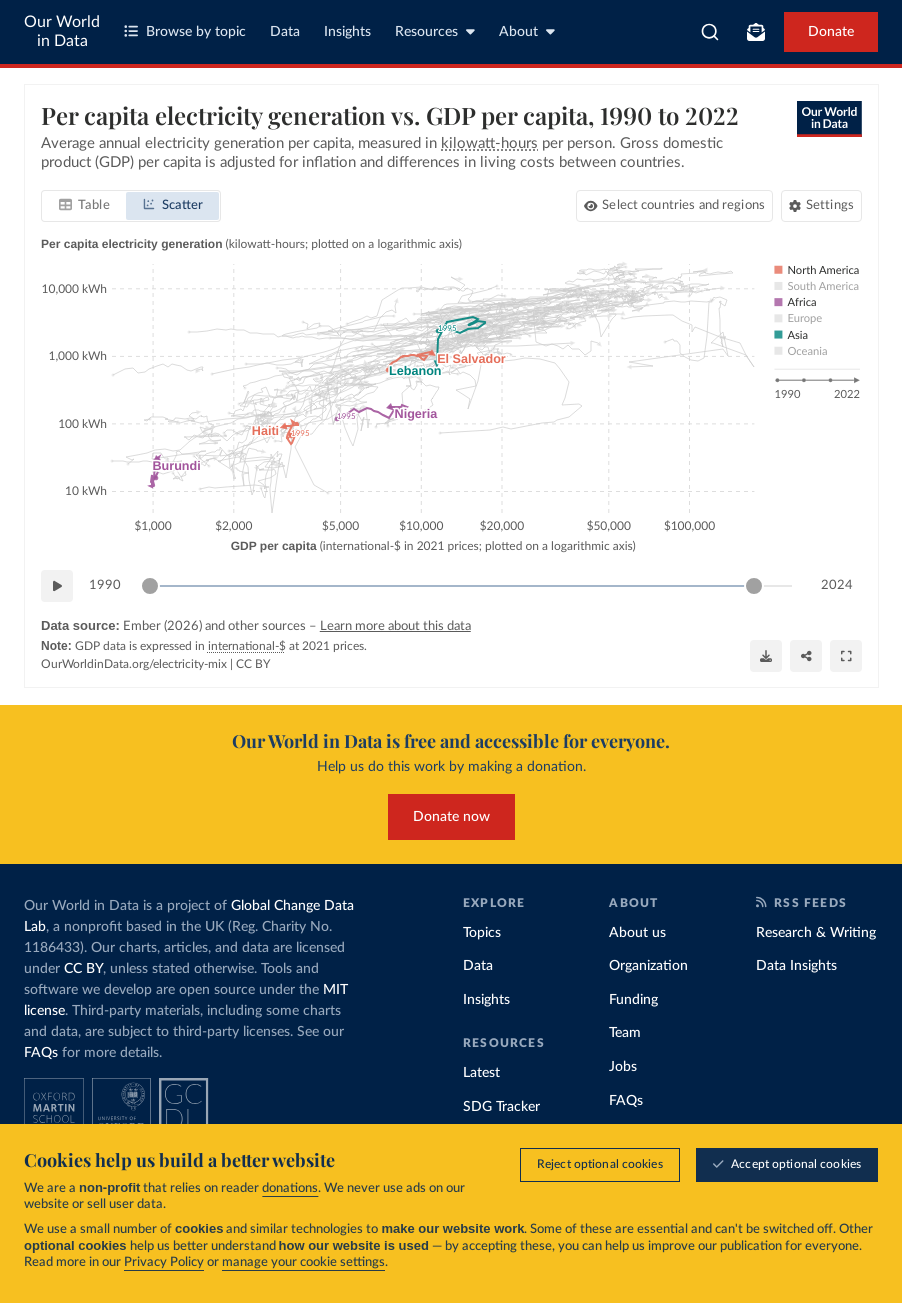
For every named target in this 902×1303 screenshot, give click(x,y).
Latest (481, 1073)
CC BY (253, 665)
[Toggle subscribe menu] (756, 32)
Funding (633, 1000)
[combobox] (710, 32)
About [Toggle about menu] (527, 31)
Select (683, 206)
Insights (347, 32)
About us (637, 933)
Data (285, 32)
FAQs (41, 1053)
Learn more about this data (394, 627)
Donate (831, 32)
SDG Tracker (501, 1107)
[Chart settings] (820, 207)
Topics (482, 933)
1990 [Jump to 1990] (105, 585)
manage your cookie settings (303, 1262)
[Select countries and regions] (673, 207)
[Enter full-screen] (846, 656)
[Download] (766, 656)
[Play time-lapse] (57, 587)
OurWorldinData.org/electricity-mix (134, 665)
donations (290, 1188)
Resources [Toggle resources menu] (435, 31)
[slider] (150, 587)
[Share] (806, 656)
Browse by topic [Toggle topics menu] (185, 31)
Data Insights (796, 966)
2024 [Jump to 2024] (837, 585)
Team (625, 1033)
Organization (648, 966)
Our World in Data (62, 31)
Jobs (623, 1067)
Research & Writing (816, 933)
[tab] (84, 207)
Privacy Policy (164, 1262)
